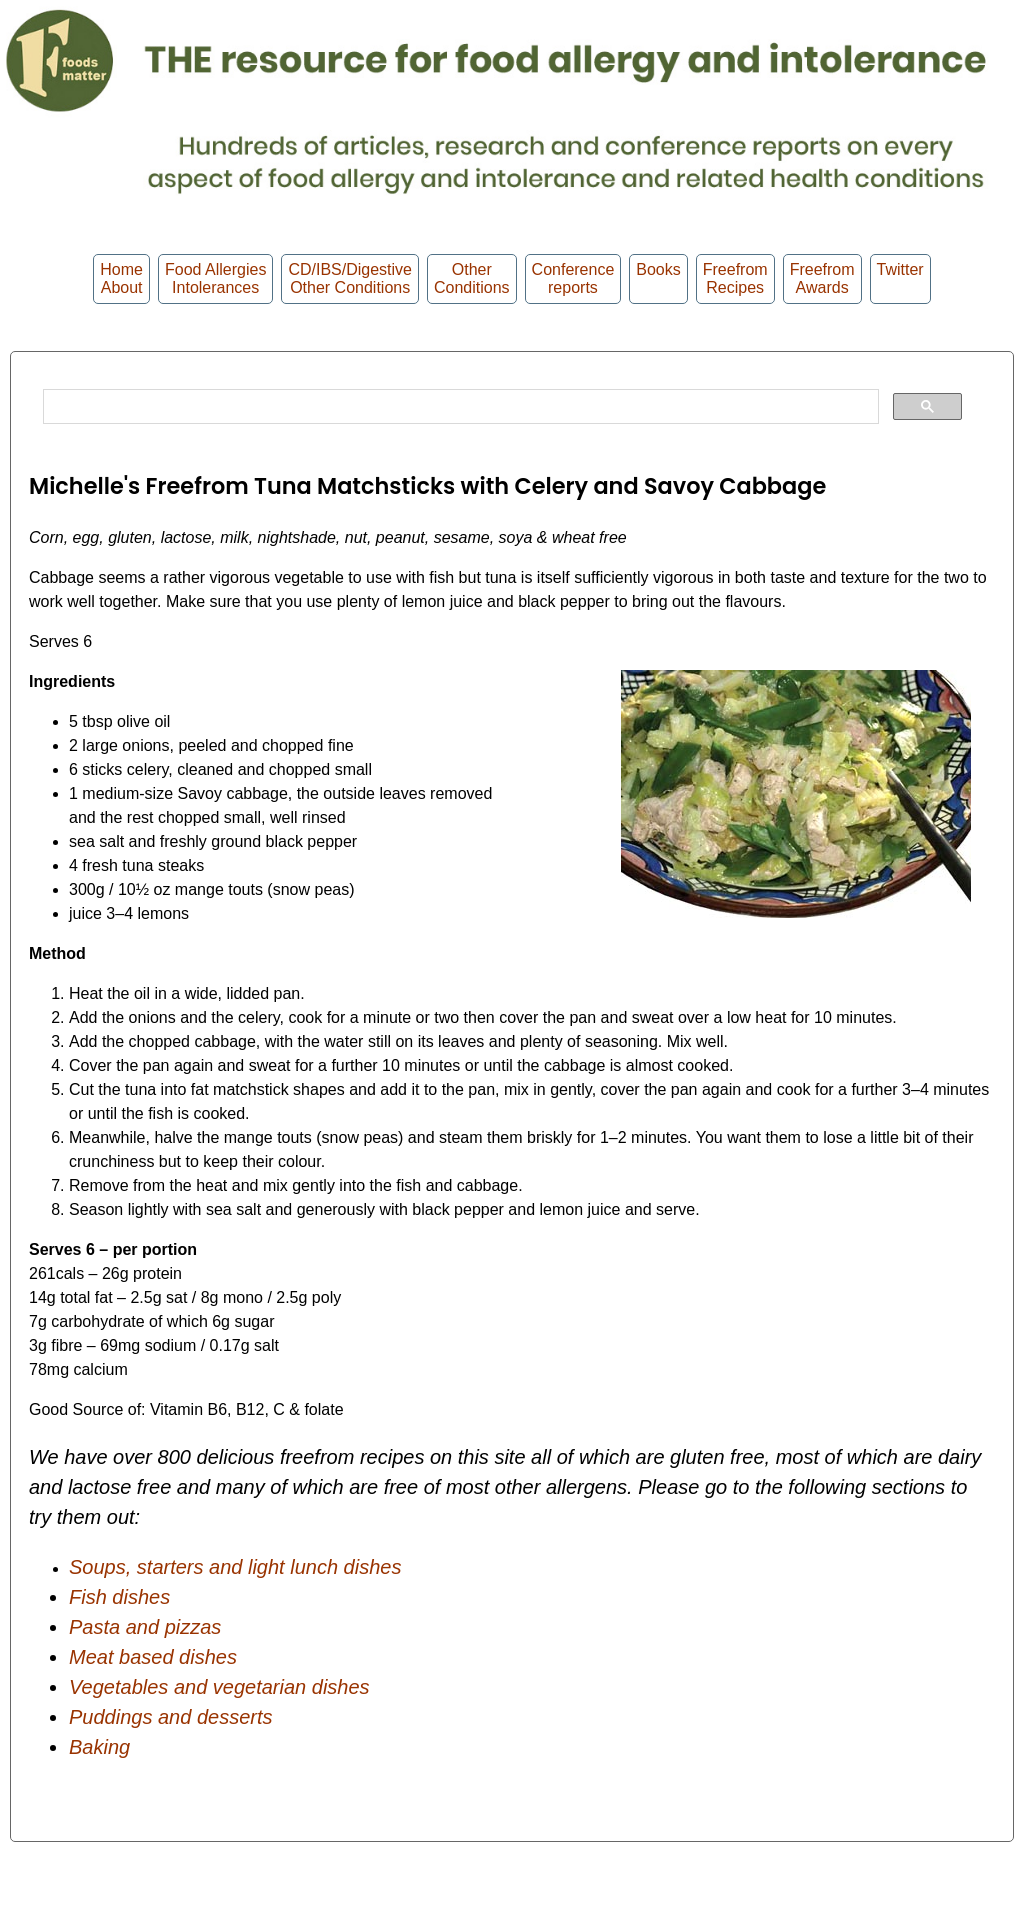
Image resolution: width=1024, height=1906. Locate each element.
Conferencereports (573, 278)
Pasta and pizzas (145, 1627)
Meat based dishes (153, 1657)
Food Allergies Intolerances (215, 278)
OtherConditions (472, 278)
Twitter (900, 278)
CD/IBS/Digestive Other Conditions (350, 278)
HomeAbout (121, 278)
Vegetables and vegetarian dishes (219, 1687)
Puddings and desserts (170, 1717)
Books (658, 278)
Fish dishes (119, 1597)
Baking (99, 1747)
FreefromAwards (822, 278)
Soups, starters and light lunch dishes (235, 1567)
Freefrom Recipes (735, 278)
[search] (459, 407)
